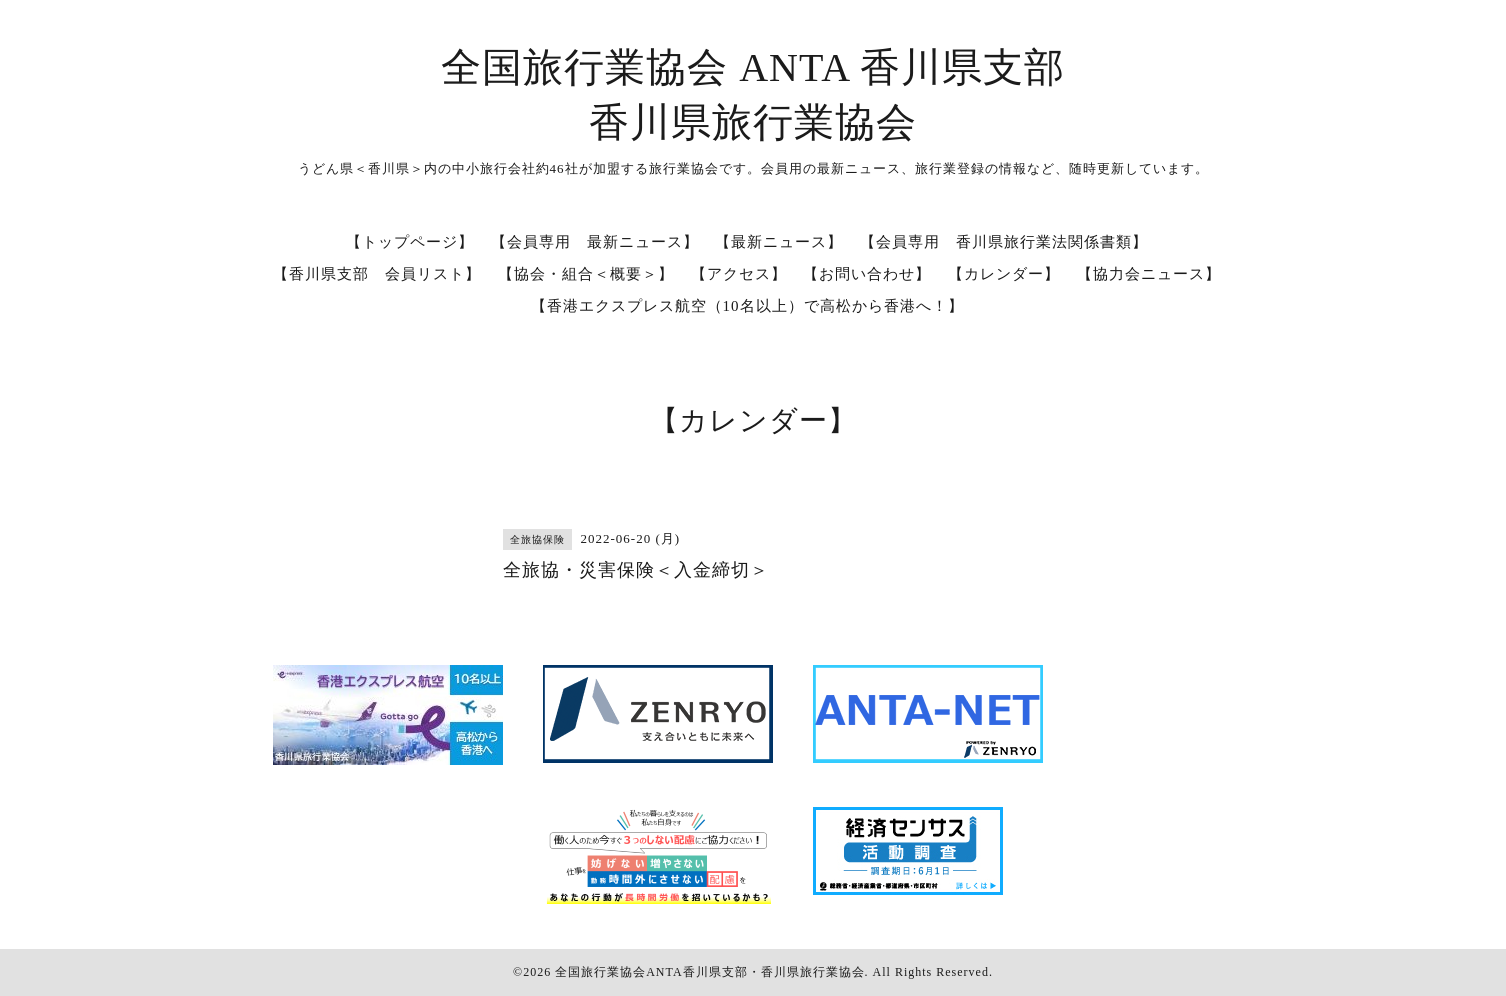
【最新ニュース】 (779, 242)
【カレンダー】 (1004, 274)
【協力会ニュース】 (1149, 274)
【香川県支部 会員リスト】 (377, 274)
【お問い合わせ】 (867, 274)
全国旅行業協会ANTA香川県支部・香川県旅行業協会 (709, 972)
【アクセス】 (739, 274)
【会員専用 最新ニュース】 (595, 242)
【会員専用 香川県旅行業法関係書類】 (1004, 242)
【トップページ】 (410, 242)
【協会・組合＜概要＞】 (586, 274)
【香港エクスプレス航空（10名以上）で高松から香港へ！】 (747, 306)
